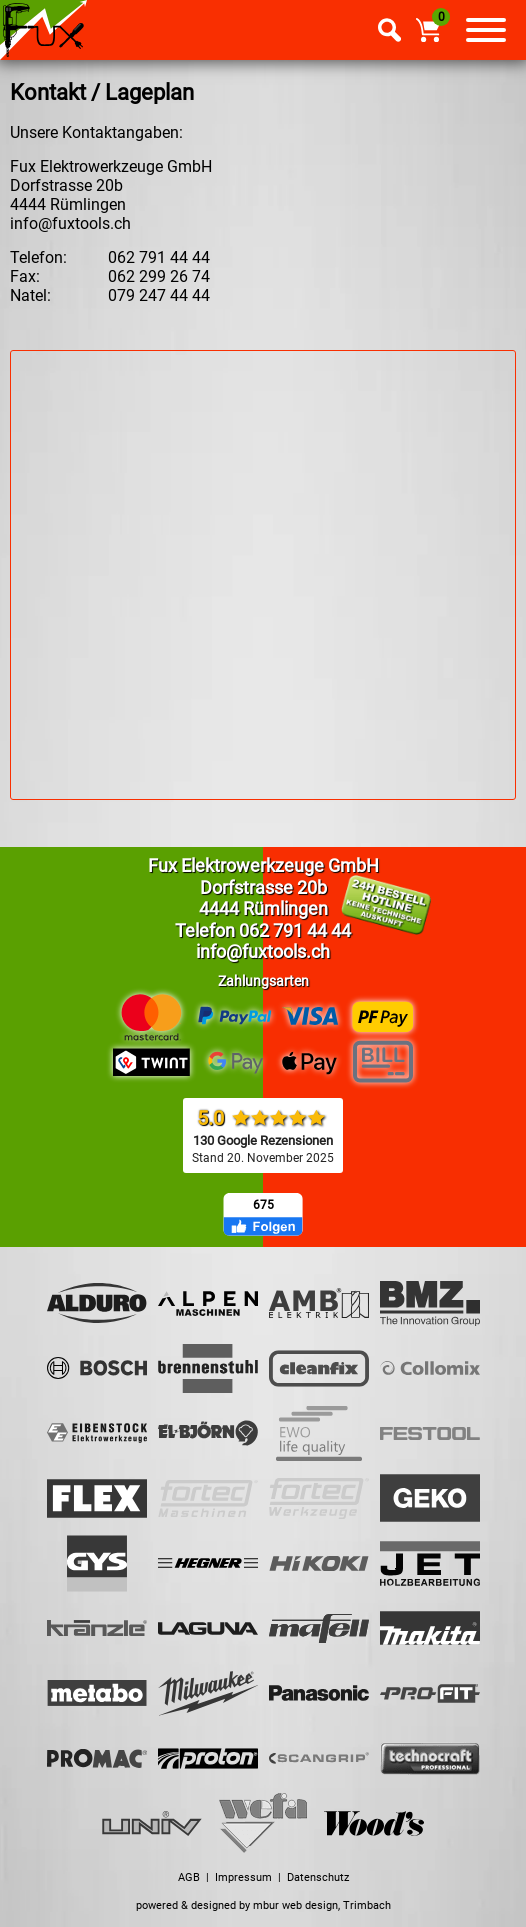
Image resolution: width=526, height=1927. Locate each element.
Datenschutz (318, 1877)
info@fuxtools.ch (70, 223)
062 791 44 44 (295, 930)
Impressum (243, 1877)
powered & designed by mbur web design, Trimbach (263, 1905)
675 (263, 1205)
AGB (189, 1877)
